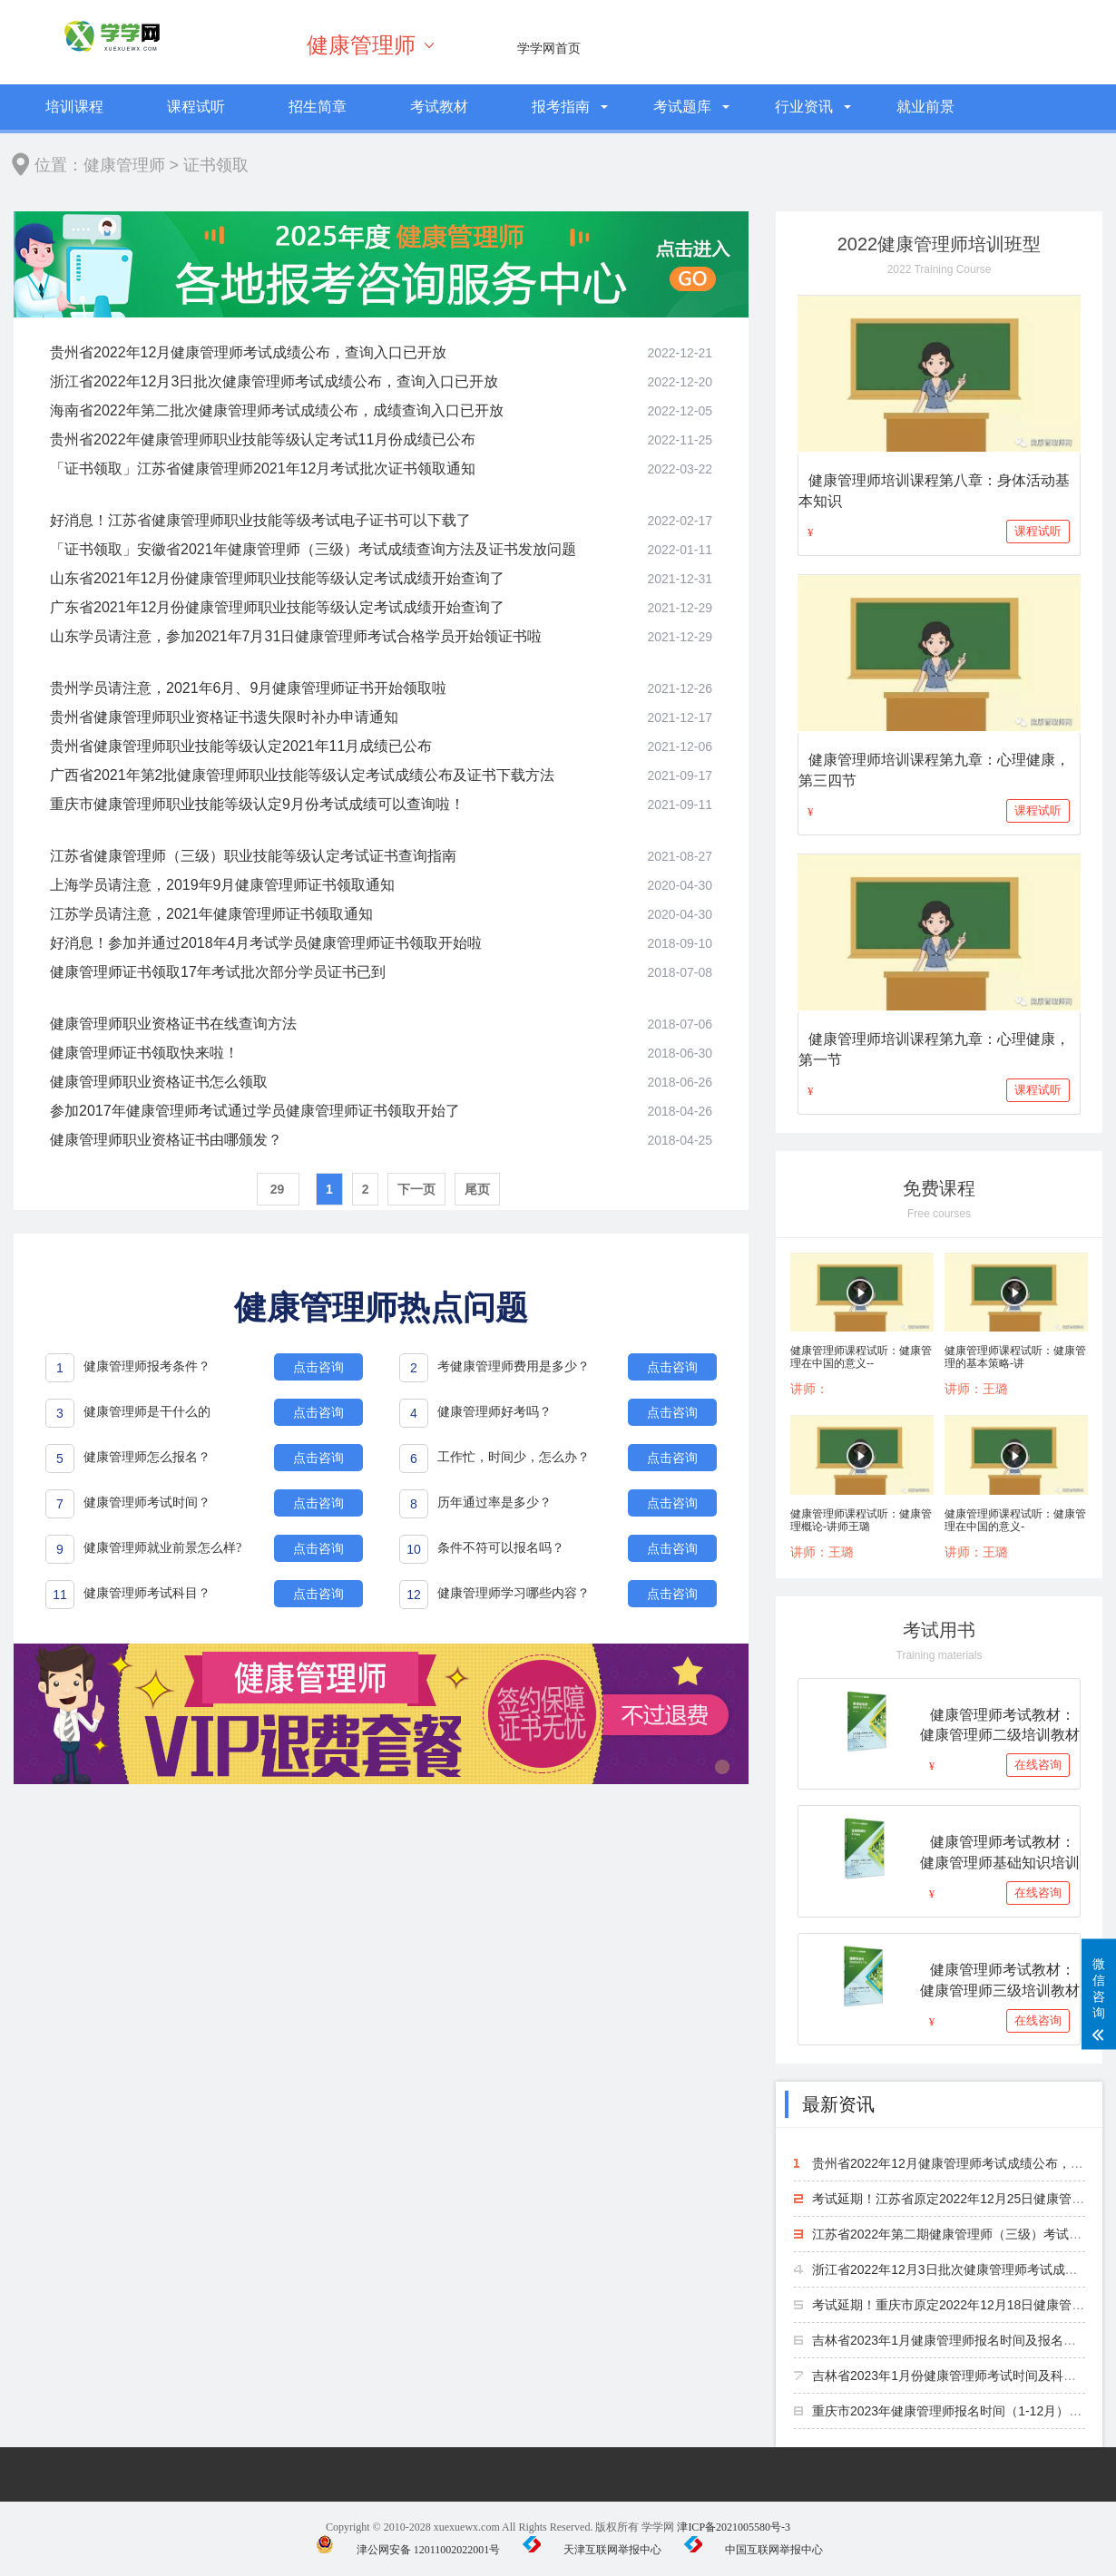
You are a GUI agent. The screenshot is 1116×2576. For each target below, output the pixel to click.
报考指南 (561, 106)
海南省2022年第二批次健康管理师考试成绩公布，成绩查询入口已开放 (277, 410)
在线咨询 (1038, 1764)
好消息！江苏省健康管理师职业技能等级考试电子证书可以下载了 (260, 520)
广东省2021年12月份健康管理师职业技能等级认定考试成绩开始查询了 (277, 607)
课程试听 (196, 106)
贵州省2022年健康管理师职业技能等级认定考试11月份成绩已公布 (262, 439)
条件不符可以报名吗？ (500, 1548)
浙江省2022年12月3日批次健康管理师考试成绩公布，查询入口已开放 (274, 381)
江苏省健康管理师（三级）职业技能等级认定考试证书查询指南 (253, 856)
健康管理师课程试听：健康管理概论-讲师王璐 (861, 1520)
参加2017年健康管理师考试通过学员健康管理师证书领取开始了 (255, 1110)
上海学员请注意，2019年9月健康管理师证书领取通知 (223, 885)
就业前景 (925, 106)
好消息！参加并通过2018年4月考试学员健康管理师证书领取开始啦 (266, 943)
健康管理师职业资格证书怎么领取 (159, 1081)
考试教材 (439, 106)
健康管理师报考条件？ (146, 1366)
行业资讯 (804, 106)
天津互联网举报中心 (592, 2549)
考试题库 (682, 106)
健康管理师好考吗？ (494, 1412)
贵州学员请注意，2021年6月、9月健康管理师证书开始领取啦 (248, 688)
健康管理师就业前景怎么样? (162, 1548)
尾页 (477, 1189)
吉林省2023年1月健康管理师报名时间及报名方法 (950, 2340)
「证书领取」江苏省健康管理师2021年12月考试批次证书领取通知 (262, 468)
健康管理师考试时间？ (146, 1502)
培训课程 (74, 106)
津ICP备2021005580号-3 (733, 2527)
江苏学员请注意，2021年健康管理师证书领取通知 (211, 914)
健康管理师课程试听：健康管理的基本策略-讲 (1015, 1357)
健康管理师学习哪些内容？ (513, 1593)
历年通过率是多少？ (494, 1502)
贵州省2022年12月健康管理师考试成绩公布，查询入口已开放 (248, 352)
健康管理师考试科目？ (146, 1593)
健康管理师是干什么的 (146, 1412)
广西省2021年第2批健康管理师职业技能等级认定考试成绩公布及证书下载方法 (302, 775)
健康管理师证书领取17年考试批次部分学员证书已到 (218, 972)
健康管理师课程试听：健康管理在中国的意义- (1015, 1520)
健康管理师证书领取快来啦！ (144, 1052)
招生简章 (318, 106)
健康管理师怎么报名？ (146, 1457)
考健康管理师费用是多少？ (513, 1366)
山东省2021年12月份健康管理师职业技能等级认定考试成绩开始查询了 (277, 578)
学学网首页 (549, 48)
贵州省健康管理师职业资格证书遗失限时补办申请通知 (224, 717)
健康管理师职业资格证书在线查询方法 (173, 1023)
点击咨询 (318, 1367)
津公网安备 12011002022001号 (408, 2549)
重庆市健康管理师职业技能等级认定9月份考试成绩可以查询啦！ (257, 804)
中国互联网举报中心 (753, 2549)
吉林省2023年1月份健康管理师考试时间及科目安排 (956, 2375)
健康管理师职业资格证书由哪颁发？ (166, 1139)
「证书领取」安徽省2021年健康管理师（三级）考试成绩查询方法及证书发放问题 (313, 549)
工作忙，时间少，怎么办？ (513, 1457)
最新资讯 (838, 2104)
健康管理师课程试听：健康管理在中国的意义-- (861, 1357)
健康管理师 (361, 45)
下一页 (416, 1189)
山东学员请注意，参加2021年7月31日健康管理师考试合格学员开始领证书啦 (296, 636)
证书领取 (216, 165)
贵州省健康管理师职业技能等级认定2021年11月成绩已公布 (241, 746)
